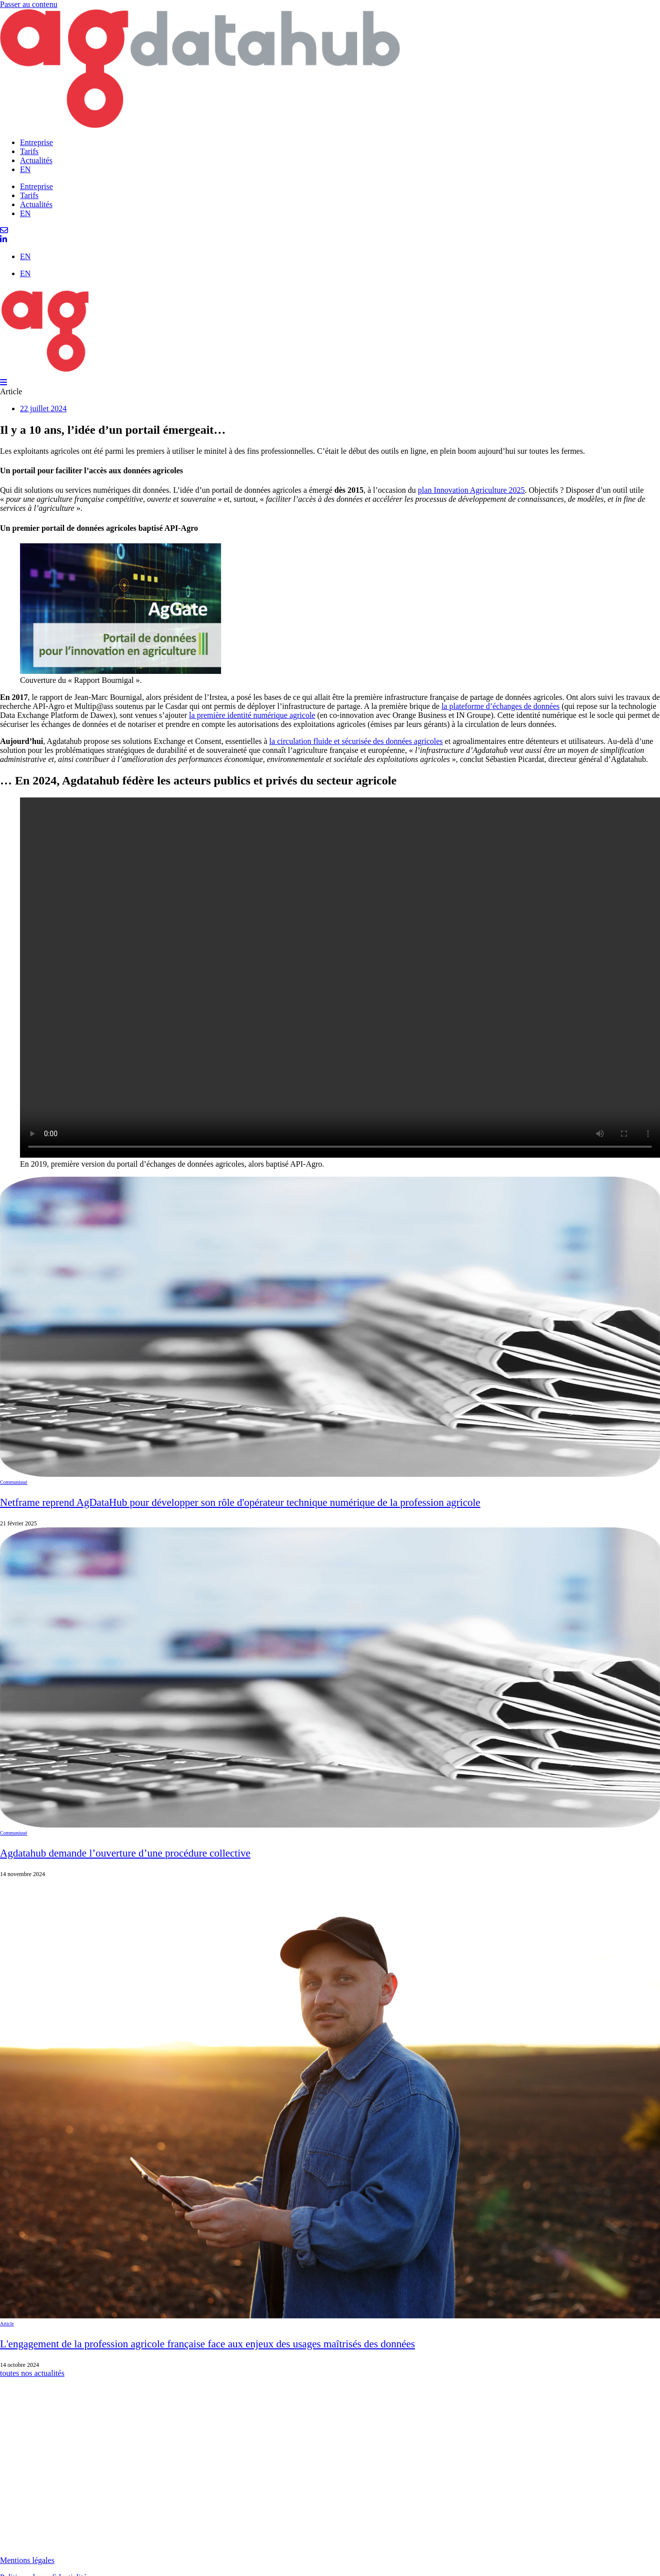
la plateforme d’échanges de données (501, 706)
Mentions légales (27, 2560)
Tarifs (29, 151)
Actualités (36, 160)
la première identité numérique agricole (252, 715)
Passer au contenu (29, 4)
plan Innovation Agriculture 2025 (471, 490)
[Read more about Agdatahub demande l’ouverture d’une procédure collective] (330, 1702)
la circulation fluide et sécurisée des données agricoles (356, 741)
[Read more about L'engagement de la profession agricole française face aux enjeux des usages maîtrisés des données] (330, 2123)
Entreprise (36, 142)
